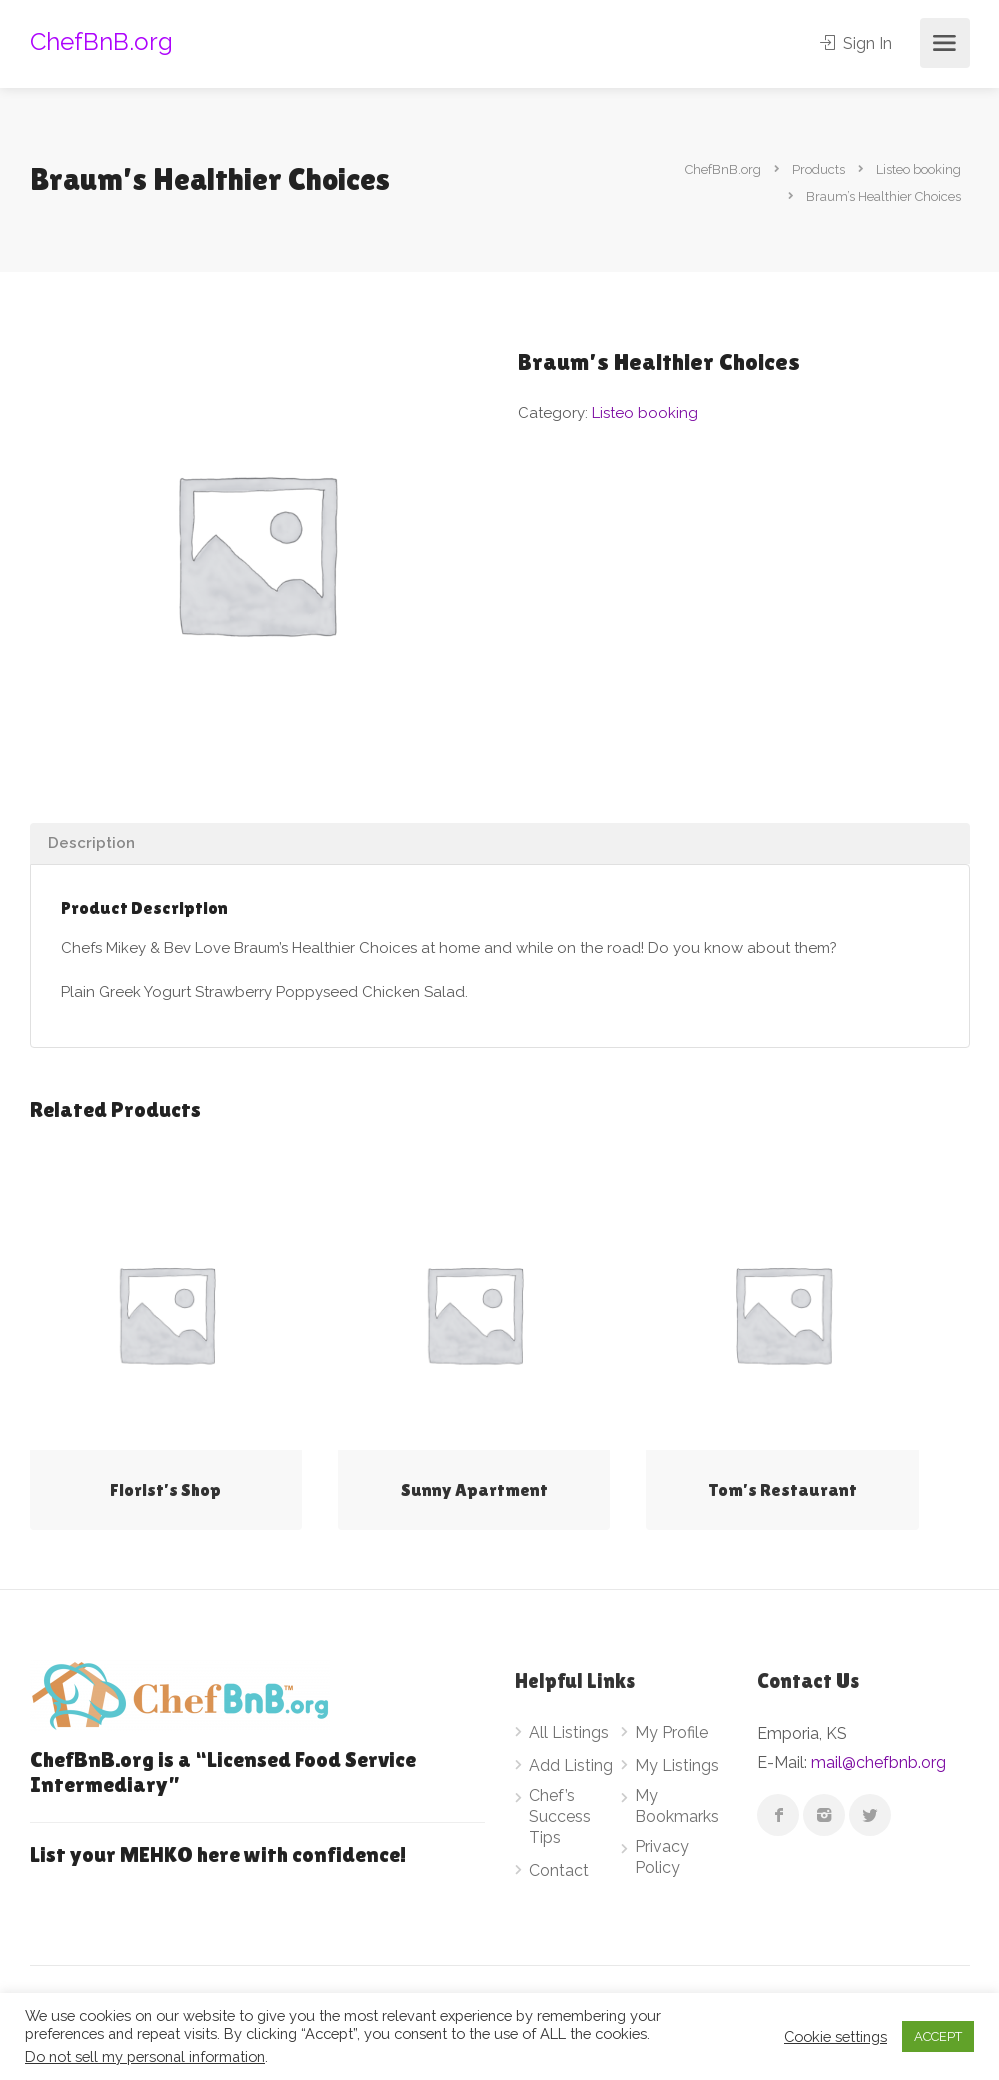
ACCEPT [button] (938, 2036)
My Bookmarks (677, 1806)
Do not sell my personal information (145, 2056)
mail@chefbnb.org (878, 1762)
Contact (559, 1870)
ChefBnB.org (101, 41)
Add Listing (571, 1765)
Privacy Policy (662, 1857)
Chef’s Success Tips (560, 1816)
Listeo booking (645, 413)
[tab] (500, 843)
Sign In (857, 43)
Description (91, 843)
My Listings (677, 1765)
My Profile (671, 1732)
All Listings (569, 1732)
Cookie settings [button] (835, 2036)
